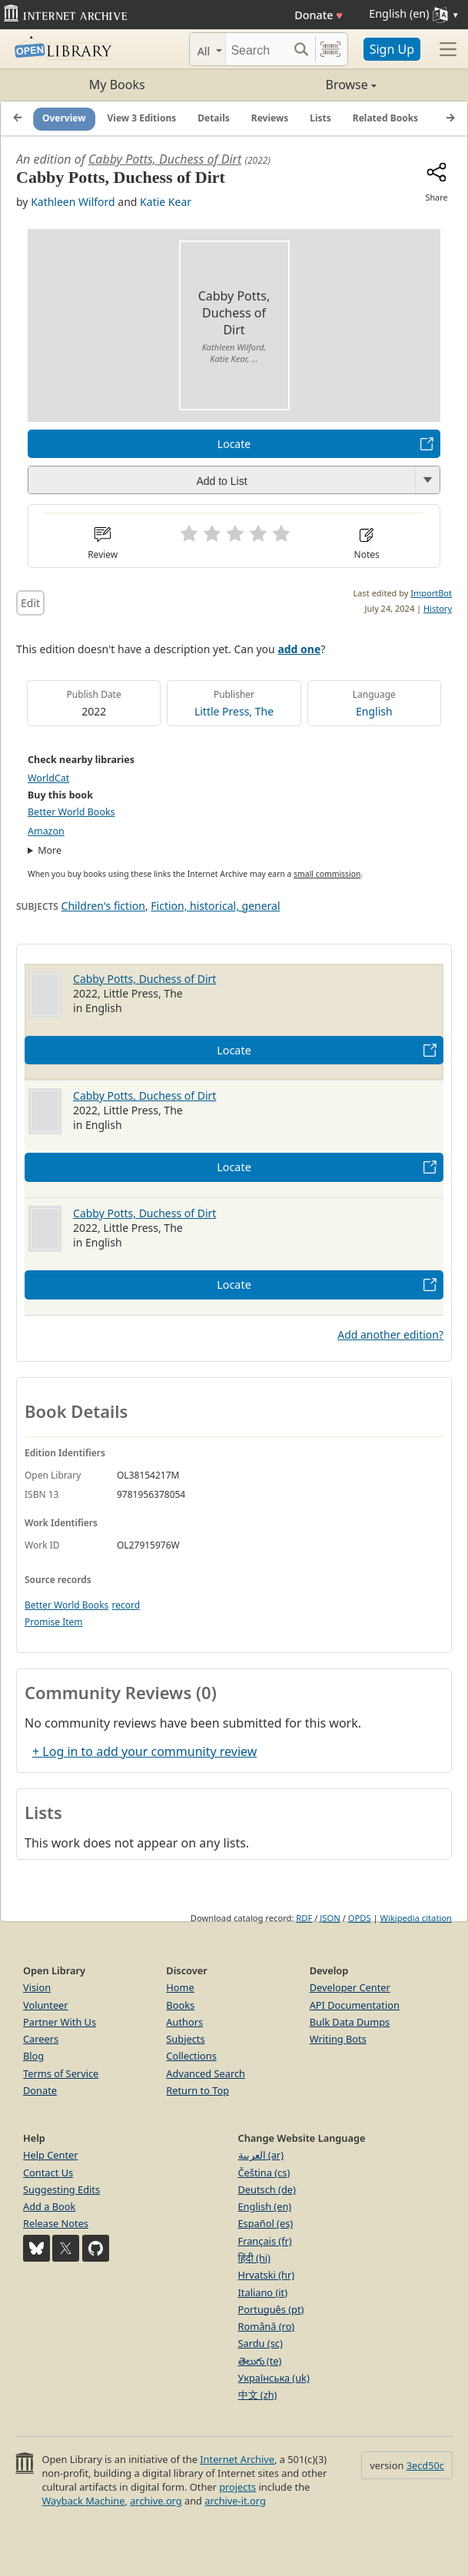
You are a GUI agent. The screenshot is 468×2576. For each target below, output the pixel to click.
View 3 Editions (142, 117)
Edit (30, 603)
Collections (191, 2056)
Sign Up (392, 49)
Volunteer (45, 2005)
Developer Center (350, 1987)
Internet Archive (237, 2459)
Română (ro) (266, 2326)
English (374, 711)
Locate (234, 444)
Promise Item (54, 1621)
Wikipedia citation (416, 1918)
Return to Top (197, 2090)
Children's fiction (103, 905)
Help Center (50, 2155)
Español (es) (266, 2223)
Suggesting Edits (61, 2189)
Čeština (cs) (264, 2172)
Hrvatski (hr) (266, 2275)
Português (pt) (271, 2309)
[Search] (256, 49)
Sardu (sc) (260, 2343)
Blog (33, 2056)
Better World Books (71, 811)
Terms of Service (60, 2073)
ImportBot (431, 593)
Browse (305, 84)
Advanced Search (205, 2073)
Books (180, 2005)
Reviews (269, 117)
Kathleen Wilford (73, 201)
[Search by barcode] (330, 49)
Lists (320, 117)
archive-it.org (235, 2501)
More (49, 850)
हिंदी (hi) (254, 2258)
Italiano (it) (263, 2292)
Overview (64, 117)
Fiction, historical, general (215, 905)
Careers (40, 2039)
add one (298, 649)
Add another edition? (390, 1334)
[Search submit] (301, 49)
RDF (304, 1918)
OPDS (359, 1918)
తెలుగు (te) (260, 2361)
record (125, 1605)
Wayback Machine (82, 2501)
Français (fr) (265, 2241)
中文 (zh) (257, 2395)
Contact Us (48, 2172)
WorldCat (48, 778)
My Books (117, 84)
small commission (327, 873)
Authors (184, 2022)
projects (237, 2487)
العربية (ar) (261, 2155)
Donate (318, 15)
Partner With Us (59, 2022)
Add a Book (49, 2206)
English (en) (265, 2206)
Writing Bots (338, 2039)
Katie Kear (165, 201)
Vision (37, 1987)
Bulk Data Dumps (350, 2022)
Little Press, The (234, 711)
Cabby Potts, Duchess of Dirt (164, 159)
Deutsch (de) (267, 2189)
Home (180, 1987)
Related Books (385, 117)
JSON (330, 1918)
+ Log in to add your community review (144, 1751)
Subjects (185, 2039)
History (437, 608)
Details (213, 117)
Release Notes (55, 2223)
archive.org (155, 2501)
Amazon (46, 831)
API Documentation (355, 2005)
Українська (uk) (274, 2378)
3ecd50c (425, 2465)
